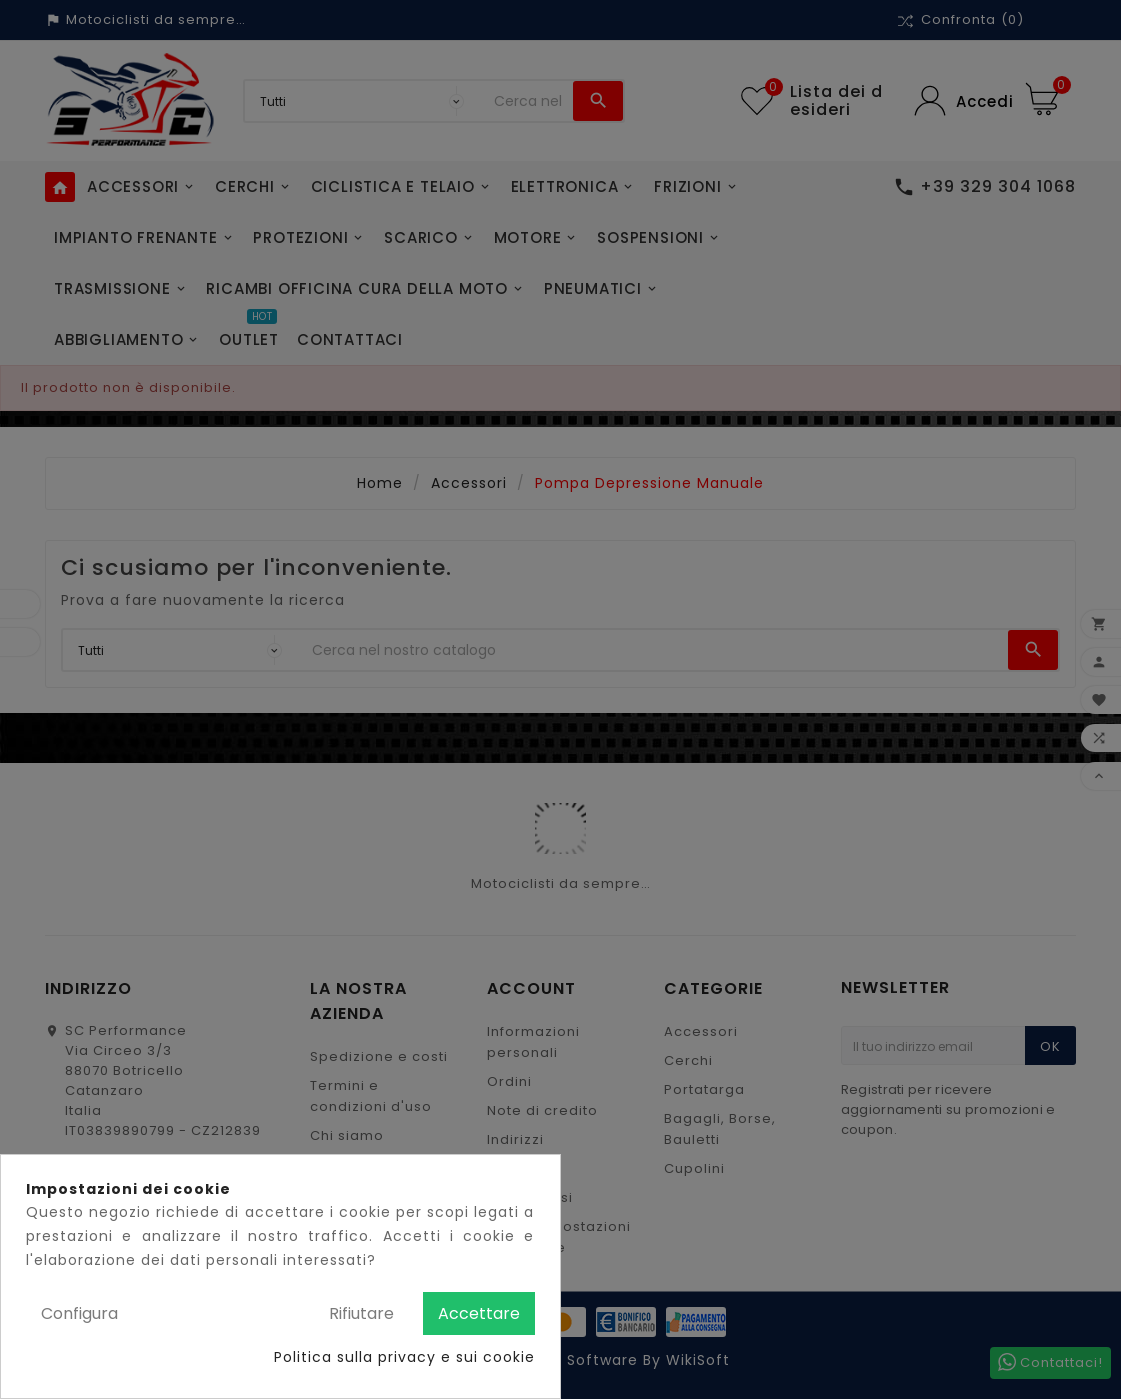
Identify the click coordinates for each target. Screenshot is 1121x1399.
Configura (79, 1313)
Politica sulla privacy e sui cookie (404, 1357)
